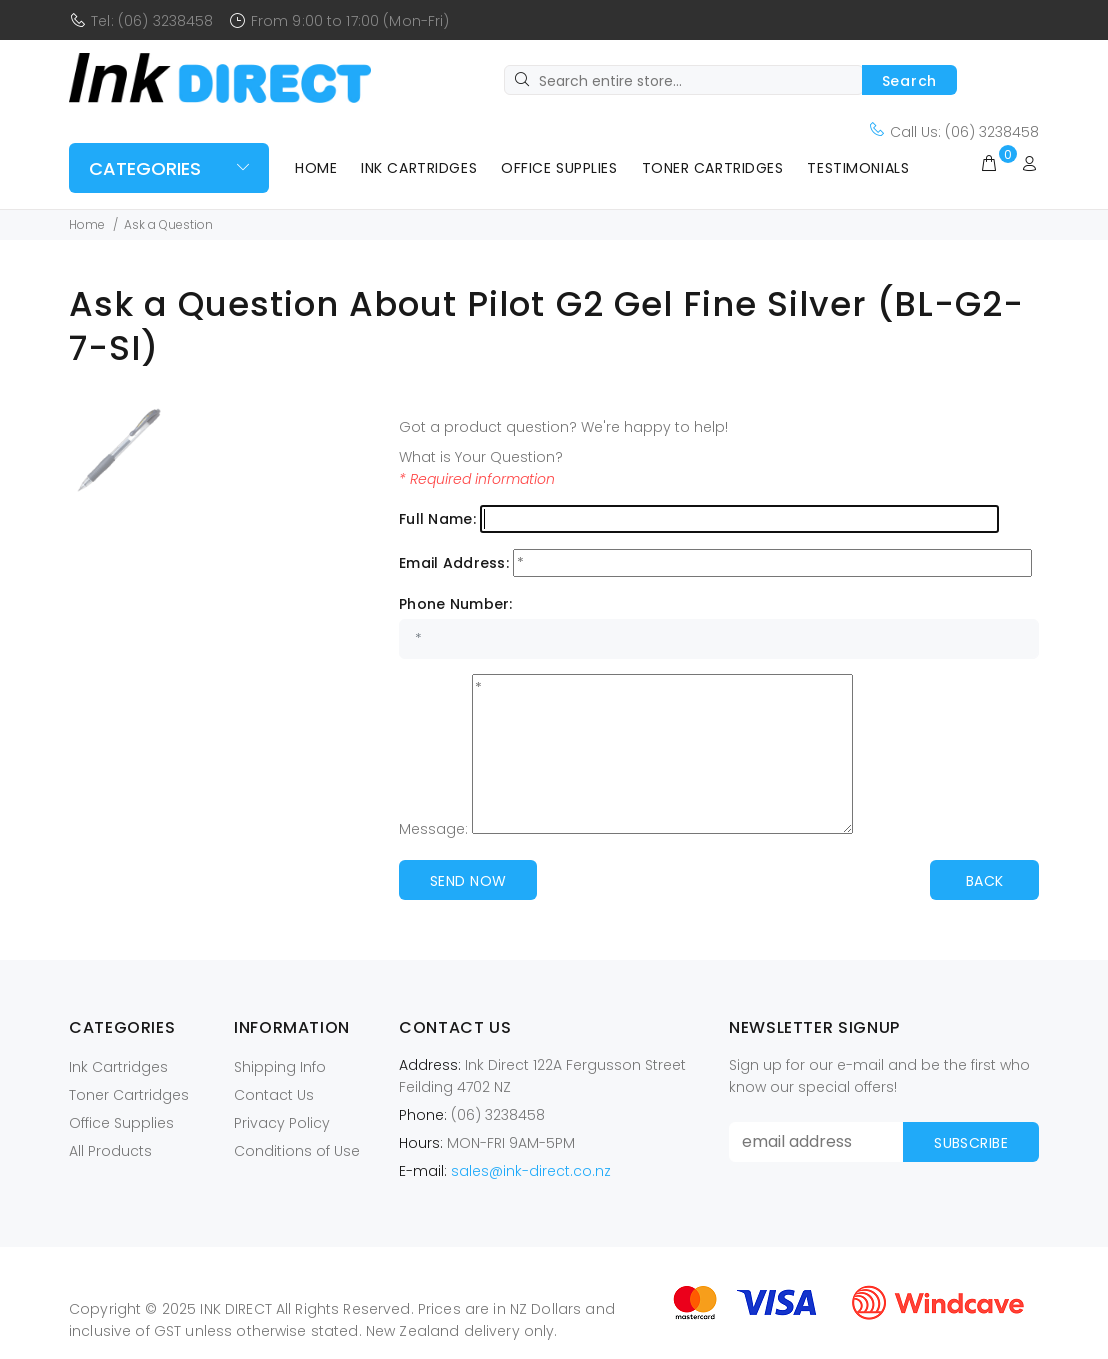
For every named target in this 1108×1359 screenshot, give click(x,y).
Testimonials (858, 168)
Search (909, 81)
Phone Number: (456, 604)
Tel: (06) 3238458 (152, 21)
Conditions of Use (297, 1151)
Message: (433, 829)
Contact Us (274, 1095)
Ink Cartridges (419, 168)
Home (316, 168)
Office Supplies (559, 168)
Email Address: (454, 563)
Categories (145, 168)
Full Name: (437, 519)
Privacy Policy (282, 1123)
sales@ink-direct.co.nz (531, 1171)
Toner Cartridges (713, 168)
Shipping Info (280, 1067)
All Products (110, 1151)
